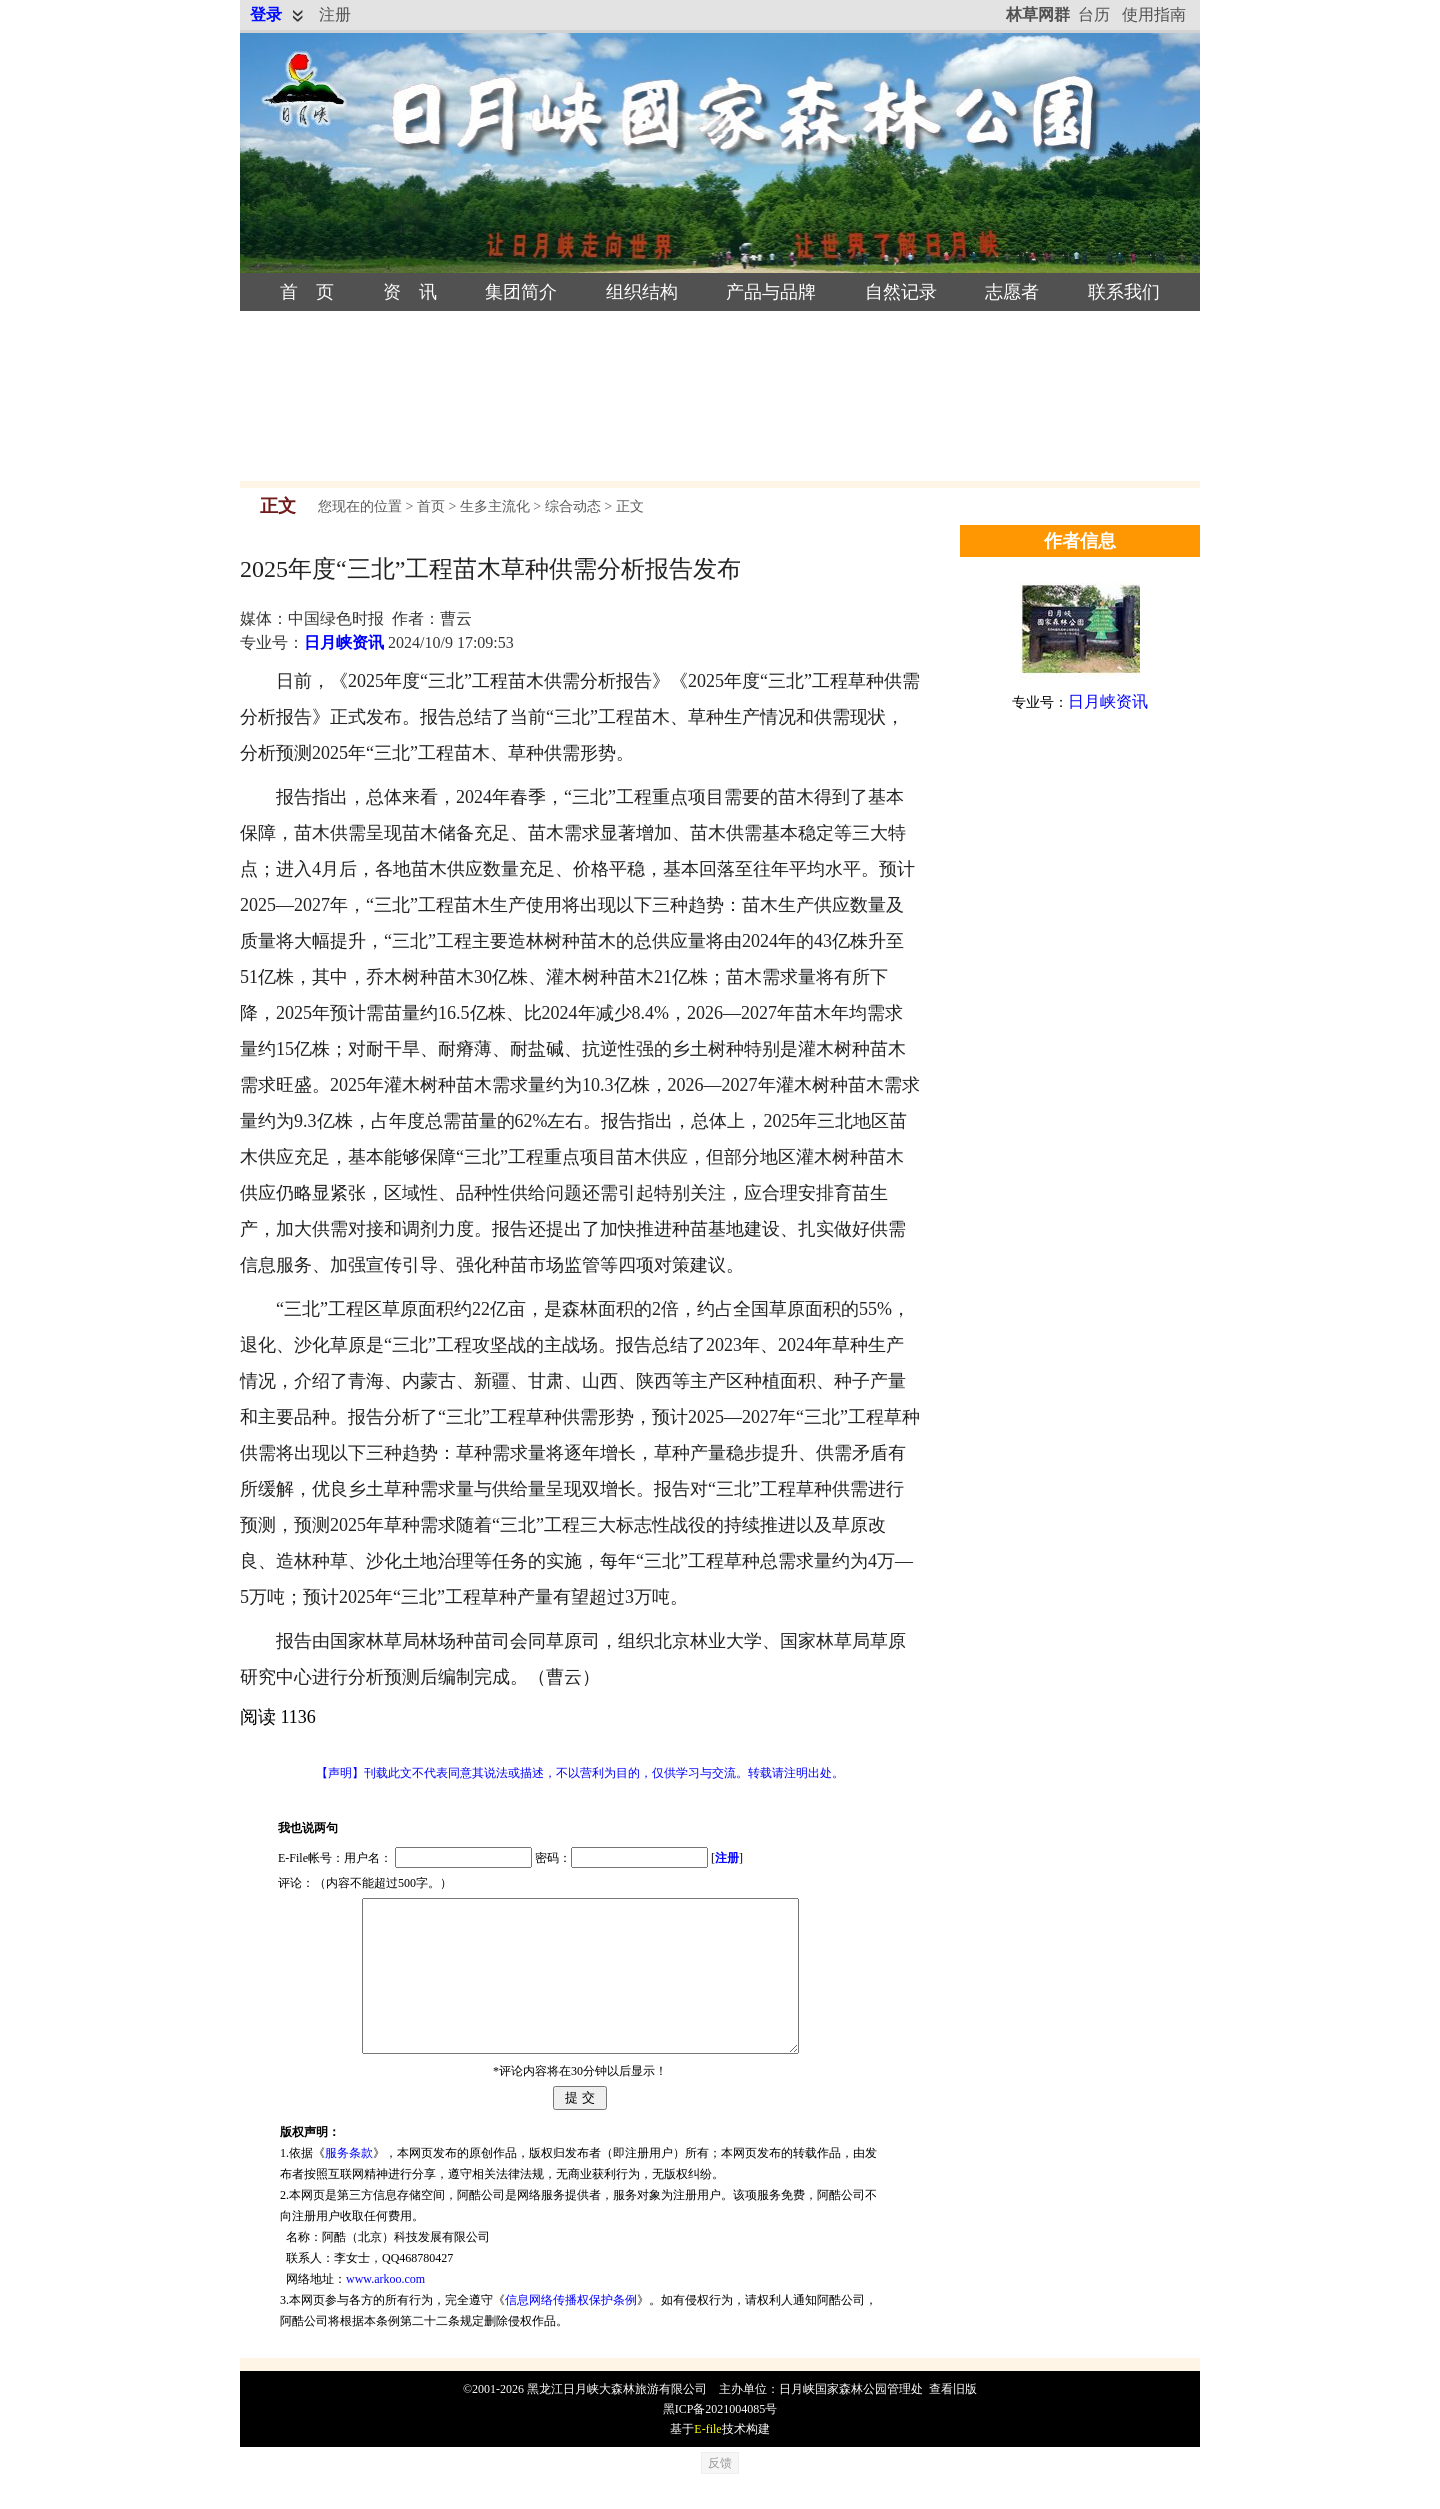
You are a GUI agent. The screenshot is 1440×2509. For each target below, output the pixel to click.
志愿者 (1012, 292)
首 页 (307, 292)
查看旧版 (953, 2419)
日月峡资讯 (344, 642)
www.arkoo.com (385, 2309)
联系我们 (1124, 292)
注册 (335, 14)
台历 (1094, 14)
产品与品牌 (771, 292)
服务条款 (349, 2183)
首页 (431, 506)
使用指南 (1154, 14)
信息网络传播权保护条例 (571, 2330)
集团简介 (521, 292)
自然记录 (901, 292)
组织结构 (642, 292)
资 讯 (410, 292)
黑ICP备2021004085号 (720, 2439)
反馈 (720, 2493)
